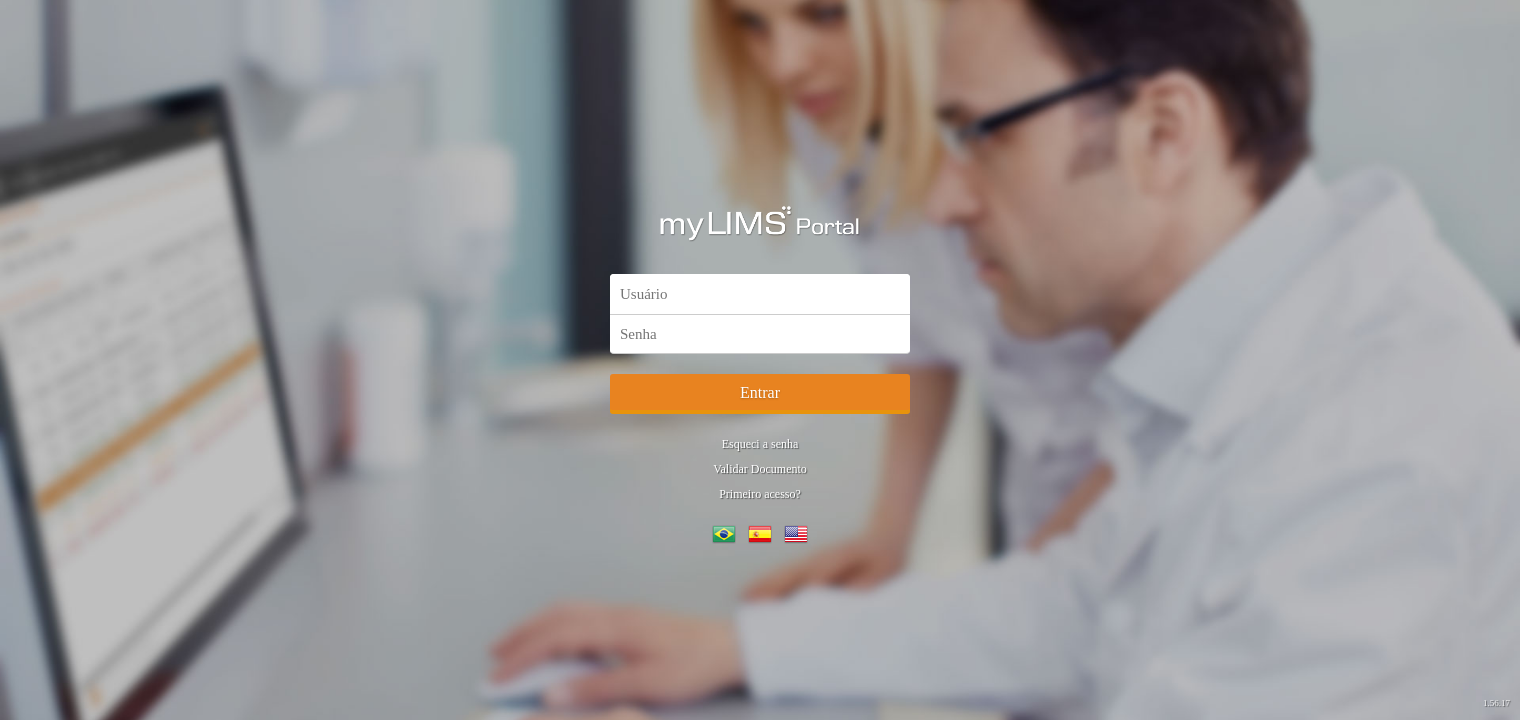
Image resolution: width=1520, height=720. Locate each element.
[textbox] (760, 294)
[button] (760, 394)
